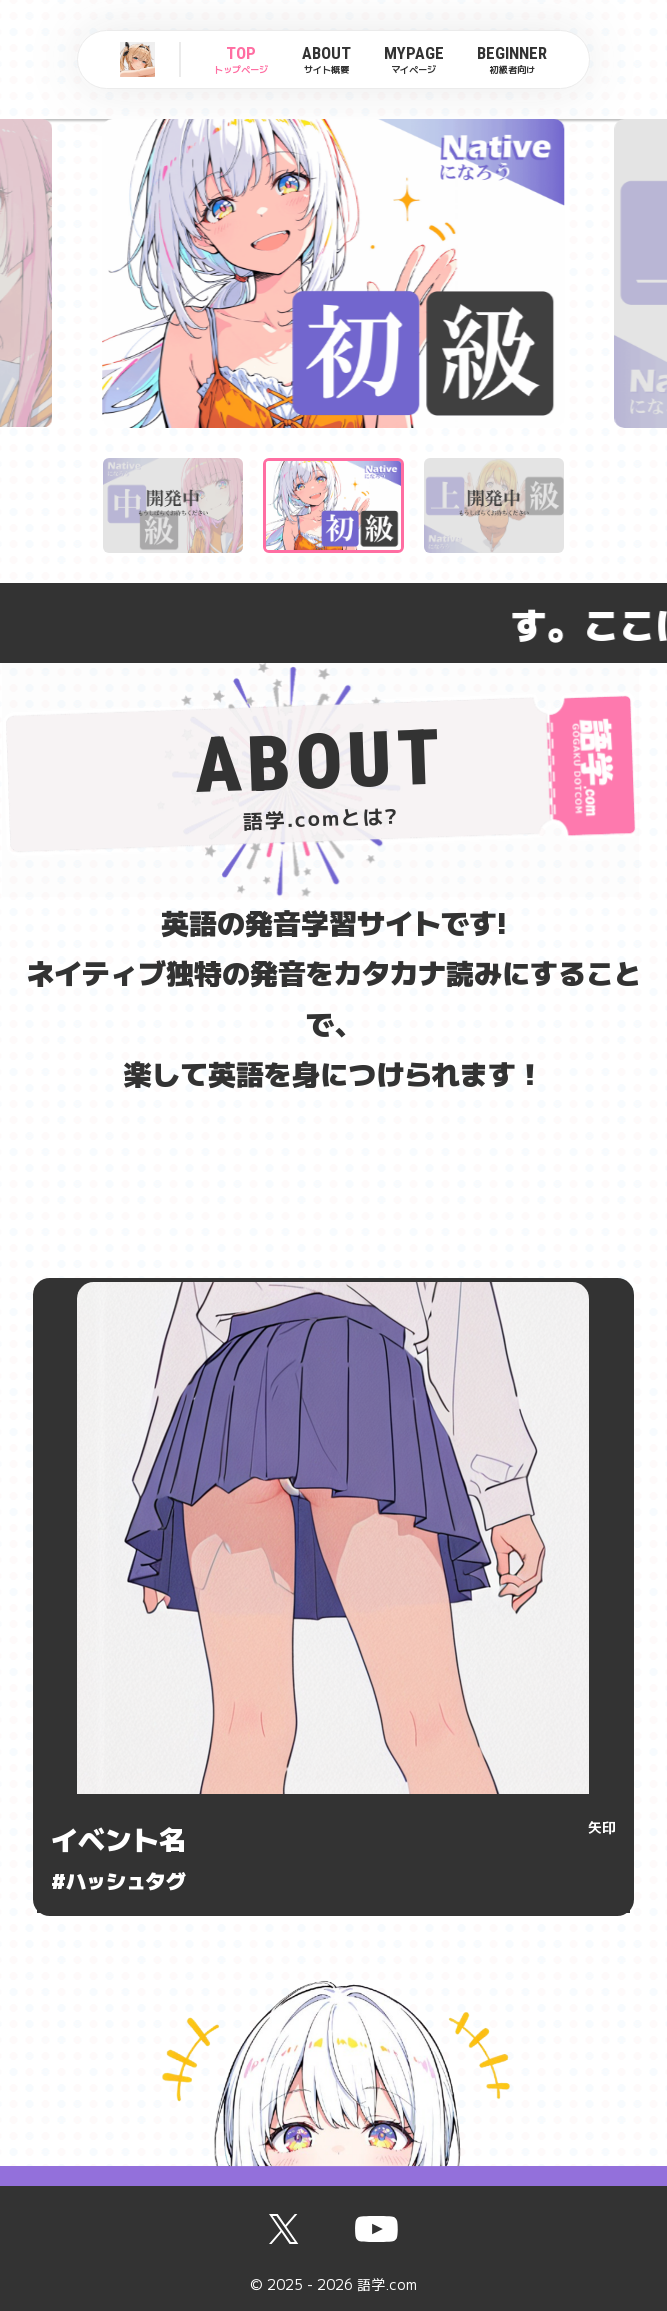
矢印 (602, 1827)
